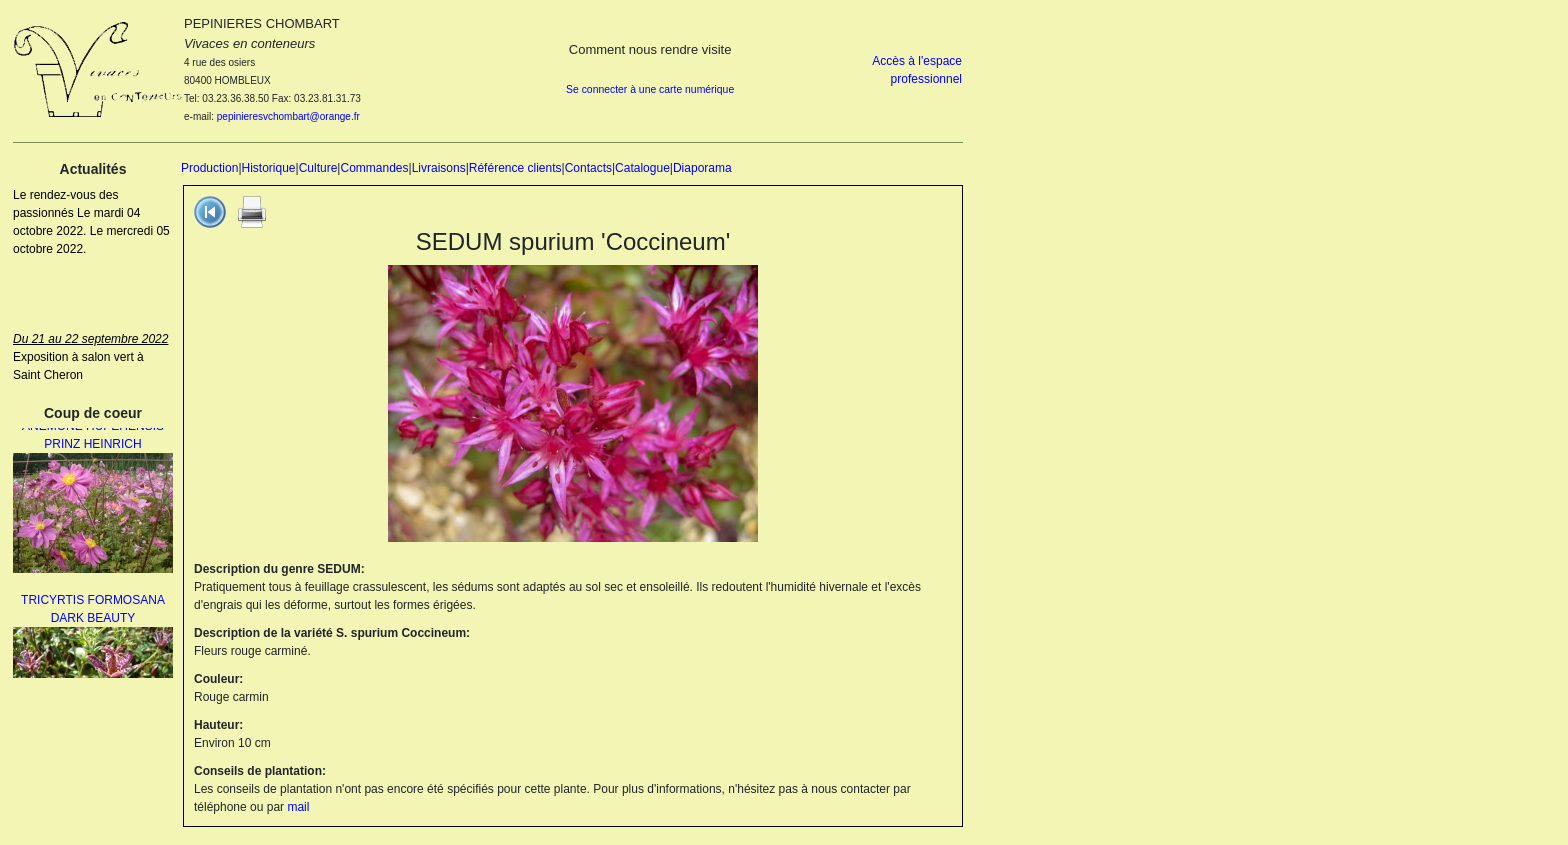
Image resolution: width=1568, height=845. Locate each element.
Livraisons (439, 168)
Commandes (374, 168)
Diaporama (702, 168)
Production (209, 168)
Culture (318, 168)
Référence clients (515, 168)
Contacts (588, 168)
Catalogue (642, 168)
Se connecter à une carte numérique (650, 89)
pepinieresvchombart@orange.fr (288, 116)
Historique (269, 168)
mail (298, 807)
